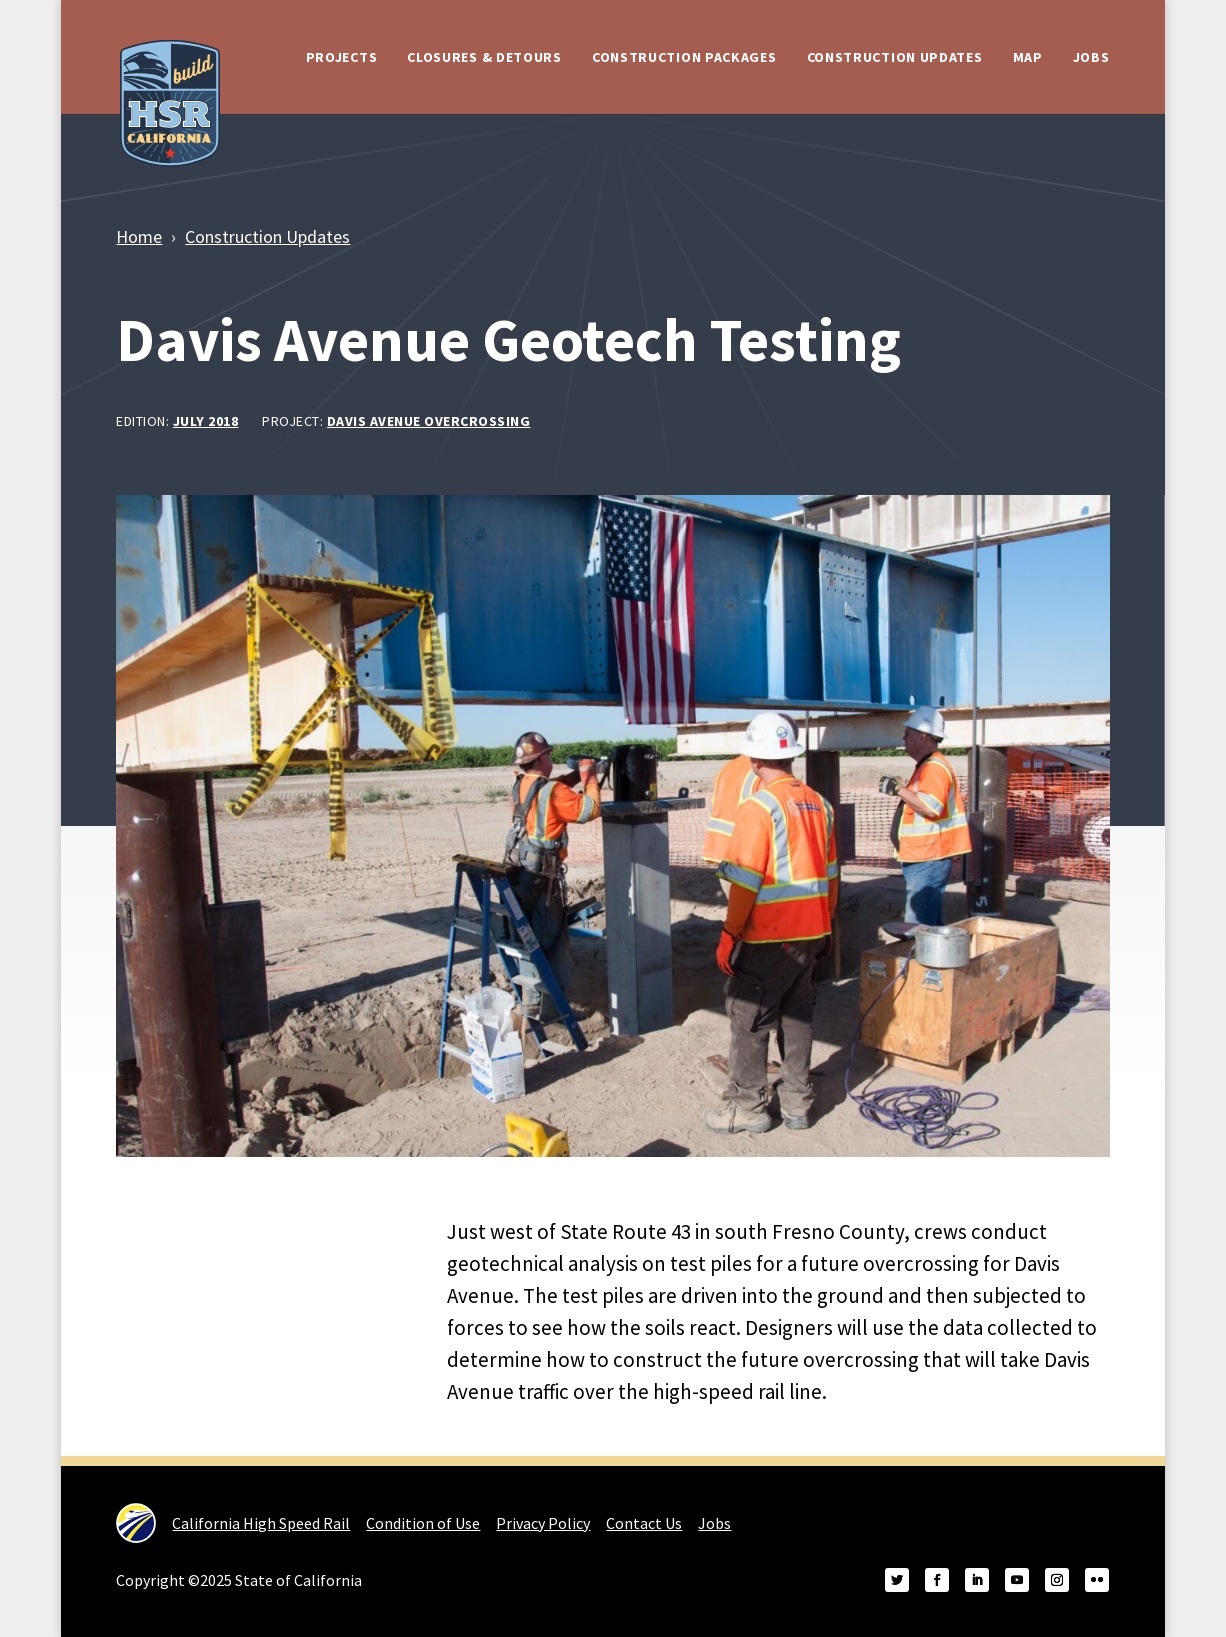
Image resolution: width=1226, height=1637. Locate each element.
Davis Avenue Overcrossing (429, 421)
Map (1028, 57)
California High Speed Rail (233, 1523)
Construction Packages (684, 57)
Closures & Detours (484, 57)
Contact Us (644, 1523)
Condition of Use (423, 1523)
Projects (342, 57)
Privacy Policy (543, 1523)
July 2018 (206, 421)
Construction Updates (895, 57)
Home (139, 236)
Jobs (1091, 57)
